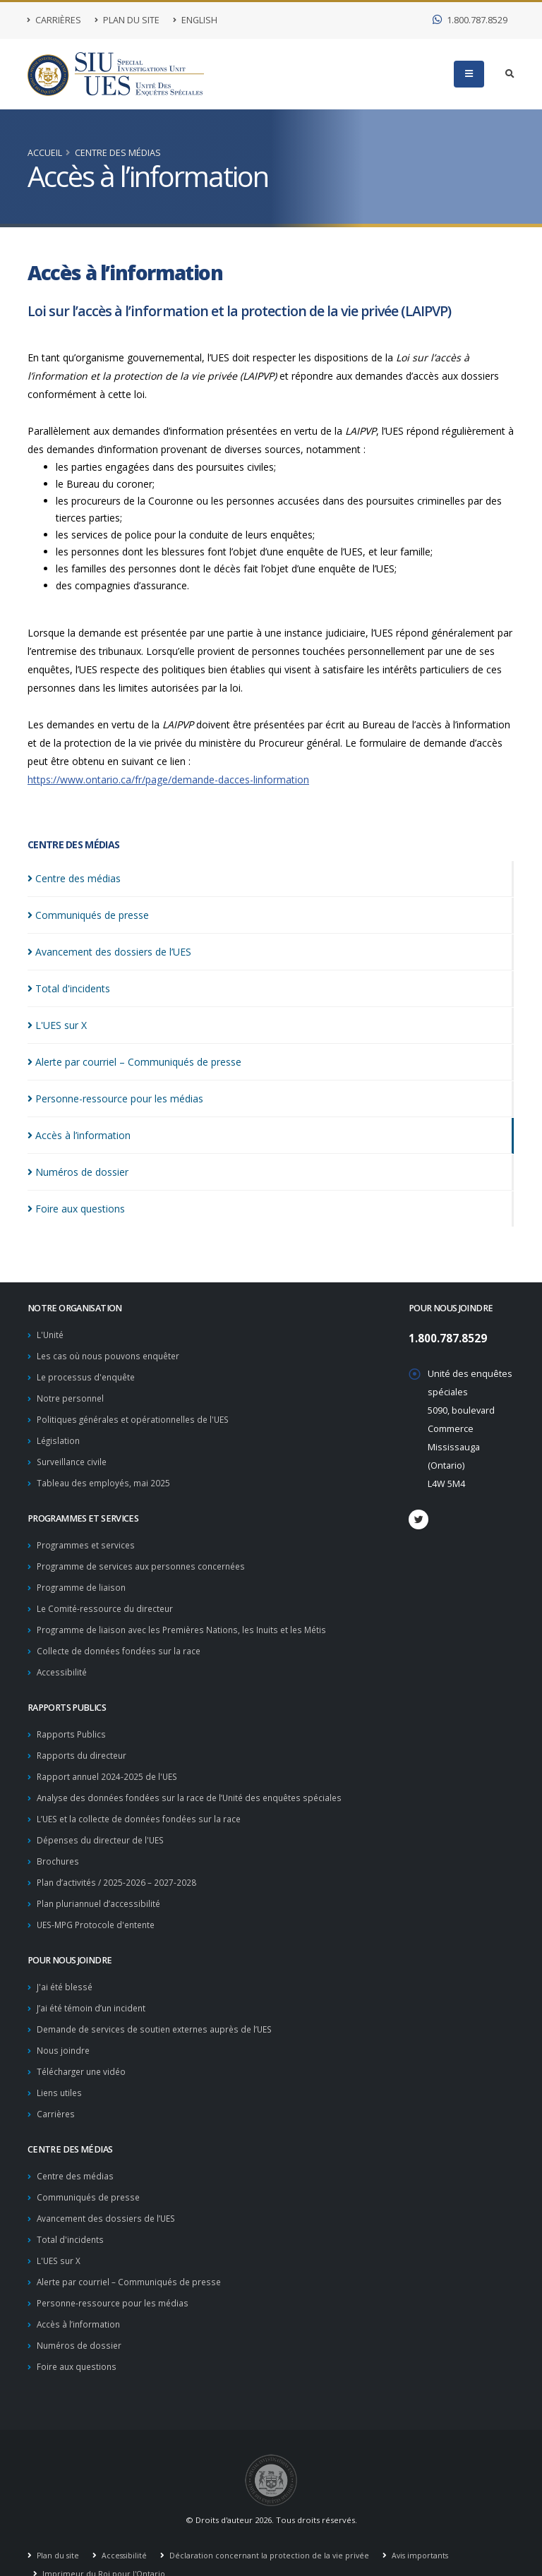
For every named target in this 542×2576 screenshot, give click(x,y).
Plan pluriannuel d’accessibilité (102, 1887)
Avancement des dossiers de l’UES (110, 2194)
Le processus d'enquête (88, 1375)
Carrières (54, 20)
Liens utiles (61, 2071)
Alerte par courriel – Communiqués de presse (133, 2255)
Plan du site (127, 20)
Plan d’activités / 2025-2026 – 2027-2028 (118, 1866)
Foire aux (76, 1208)
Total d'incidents (71, 2214)
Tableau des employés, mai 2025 (105, 1477)
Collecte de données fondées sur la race (123, 1641)
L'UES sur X (60, 2235)
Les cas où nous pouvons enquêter (112, 1355)
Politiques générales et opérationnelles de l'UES (139, 1416)
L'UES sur (57, 1025)
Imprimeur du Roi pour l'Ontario (103, 2544)
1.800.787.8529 (470, 20)
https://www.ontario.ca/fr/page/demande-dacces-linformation (168, 779)
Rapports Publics (72, 1723)
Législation (59, 1437)
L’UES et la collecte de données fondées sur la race (144, 1805)
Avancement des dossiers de (109, 951)
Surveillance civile (74, 1457)
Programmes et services (88, 1539)
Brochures (59, 1846)
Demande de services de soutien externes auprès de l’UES (162, 2010)
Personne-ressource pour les (115, 1098)
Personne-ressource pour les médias (116, 2276)
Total (69, 988)
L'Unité (51, 1334)
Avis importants (427, 2525)
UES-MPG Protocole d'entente (100, 1907)
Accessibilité (63, 1662)
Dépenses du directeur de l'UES (104, 1825)
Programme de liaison (83, 1580)
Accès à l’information (80, 2296)
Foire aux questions (79, 2337)
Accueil (45, 153)
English (195, 20)
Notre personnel (72, 1396)
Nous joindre (64, 2030)
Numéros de (78, 1172)
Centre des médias (118, 153)
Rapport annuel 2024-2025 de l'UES (110, 1764)
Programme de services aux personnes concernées (147, 1559)
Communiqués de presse (91, 2173)
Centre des (74, 878)
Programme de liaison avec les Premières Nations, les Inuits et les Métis (188, 1621)
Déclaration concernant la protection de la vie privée (273, 2525)
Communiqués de (88, 915)
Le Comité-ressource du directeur (108, 1600)
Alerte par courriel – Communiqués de (134, 1062)
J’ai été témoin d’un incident (94, 1989)
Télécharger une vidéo (84, 2051)
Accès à (79, 1135)
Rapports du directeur (83, 1744)
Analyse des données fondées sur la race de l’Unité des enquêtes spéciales (198, 1784)
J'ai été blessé (66, 1969)
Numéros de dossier (80, 2317)
